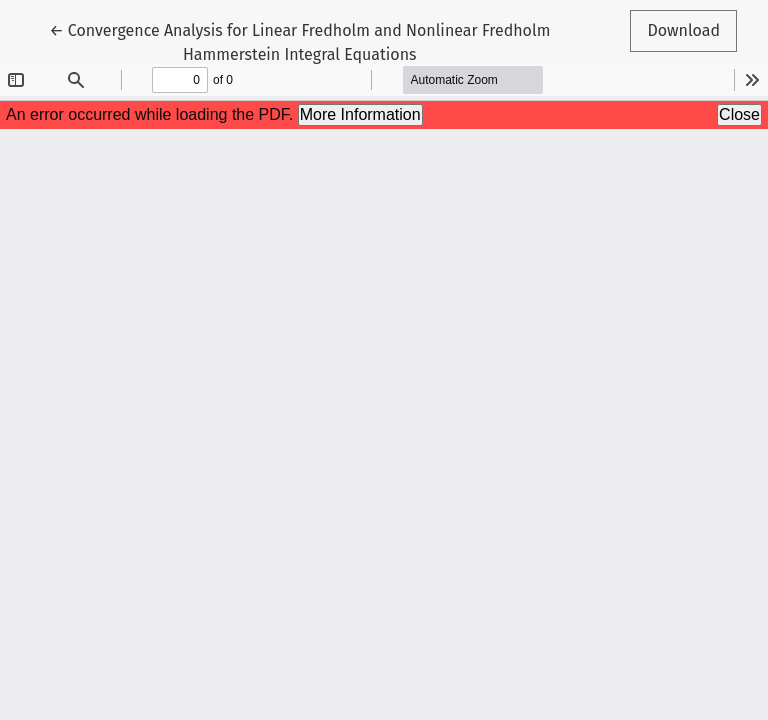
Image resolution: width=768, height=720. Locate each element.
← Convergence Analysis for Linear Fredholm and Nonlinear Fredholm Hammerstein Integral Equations (299, 41)
